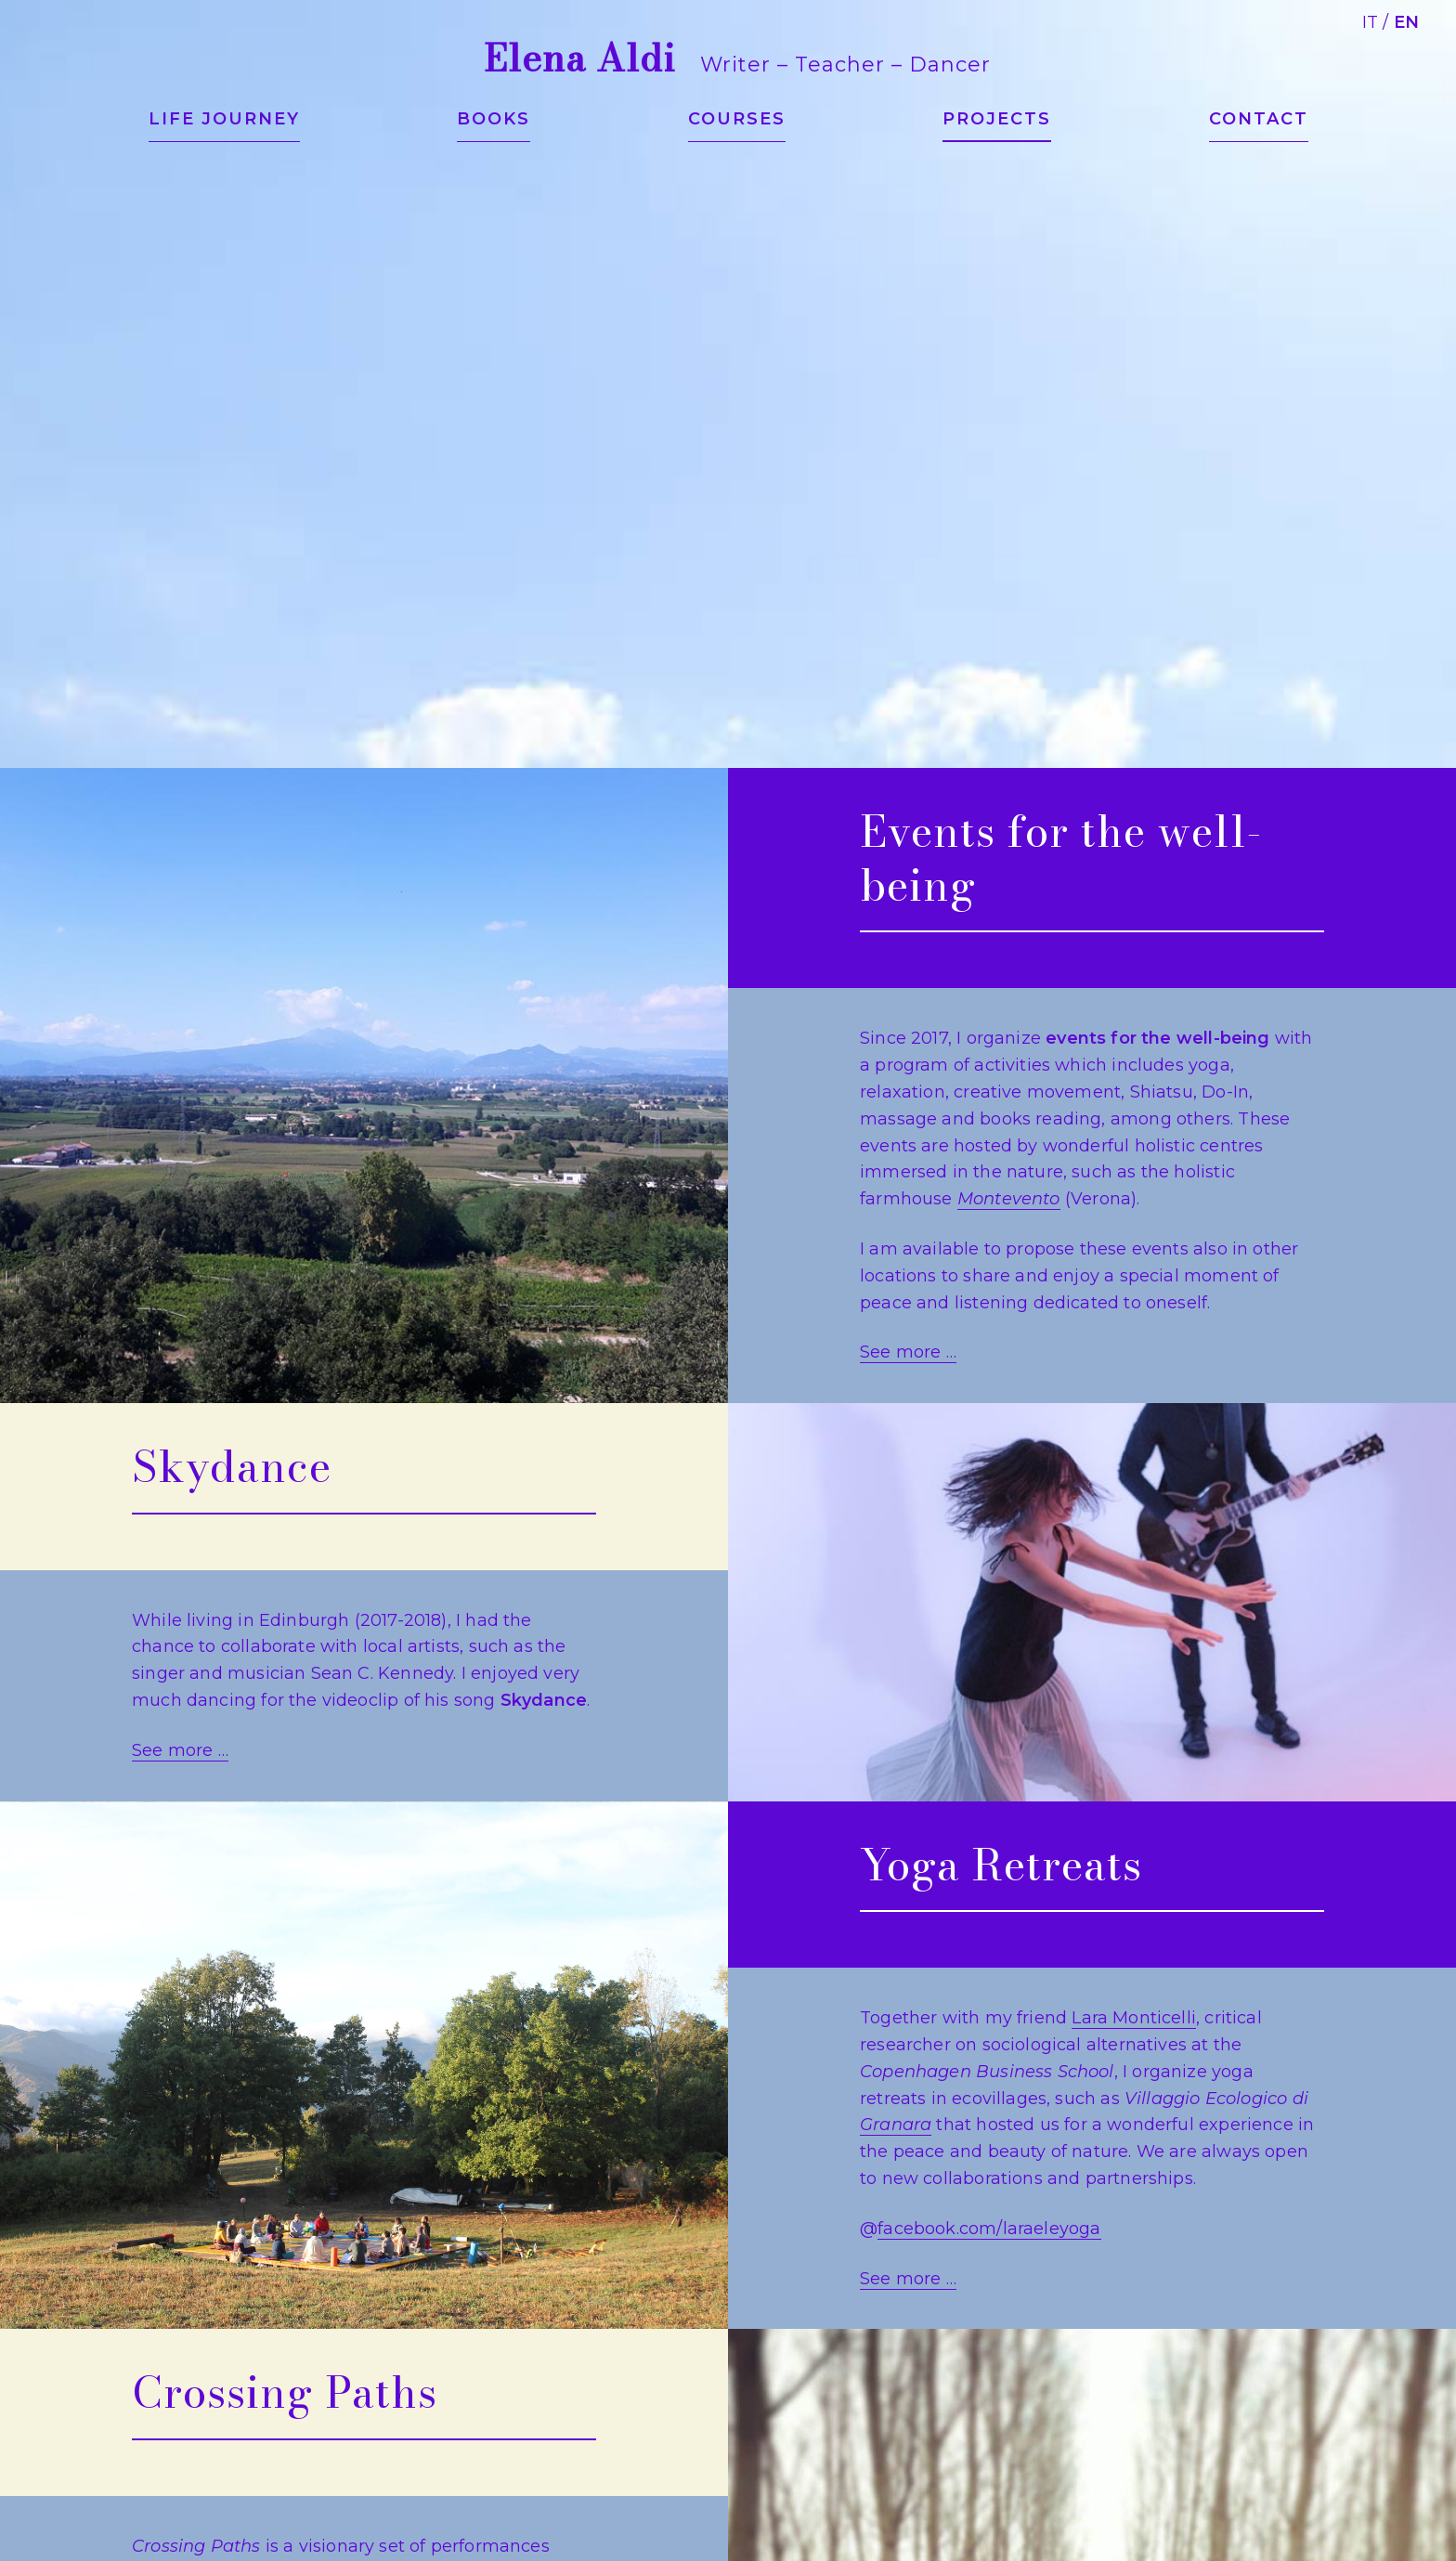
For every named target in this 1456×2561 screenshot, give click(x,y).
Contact (1258, 119)
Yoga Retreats (1001, 1864)
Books (493, 119)
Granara (895, 2124)
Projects (996, 119)
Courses (737, 119)
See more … (908, 1352)
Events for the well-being (1061, 858)
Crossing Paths (284, 2392)
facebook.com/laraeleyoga (989, 2228)
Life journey (224, 119)
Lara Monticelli (1134, 2018)
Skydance (232, 1466)
